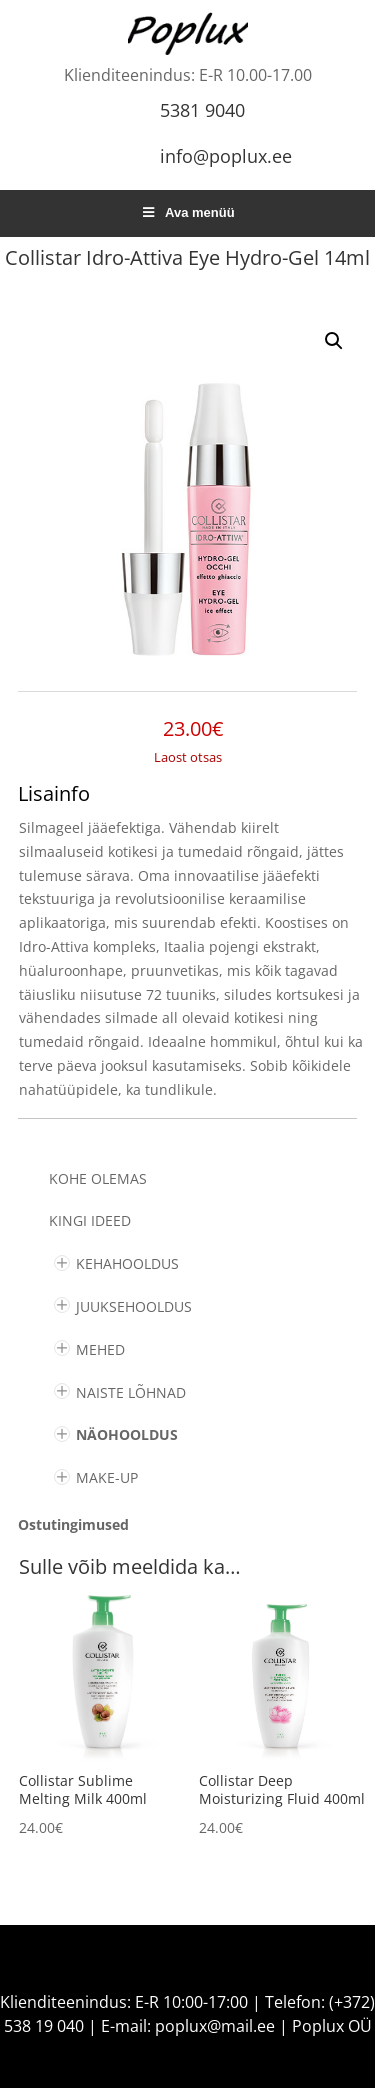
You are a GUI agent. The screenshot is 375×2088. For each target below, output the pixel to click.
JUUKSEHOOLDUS (134, 1306)
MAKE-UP (107, 1477)
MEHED (100, 1349)
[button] (334, 341)
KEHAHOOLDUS (127, 1263)
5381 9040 (202, 110)
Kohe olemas (98, 1178)
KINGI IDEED (90, 1220)
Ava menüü (187, 212)
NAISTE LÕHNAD (131, 1392)
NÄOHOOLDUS (127, 1434)
